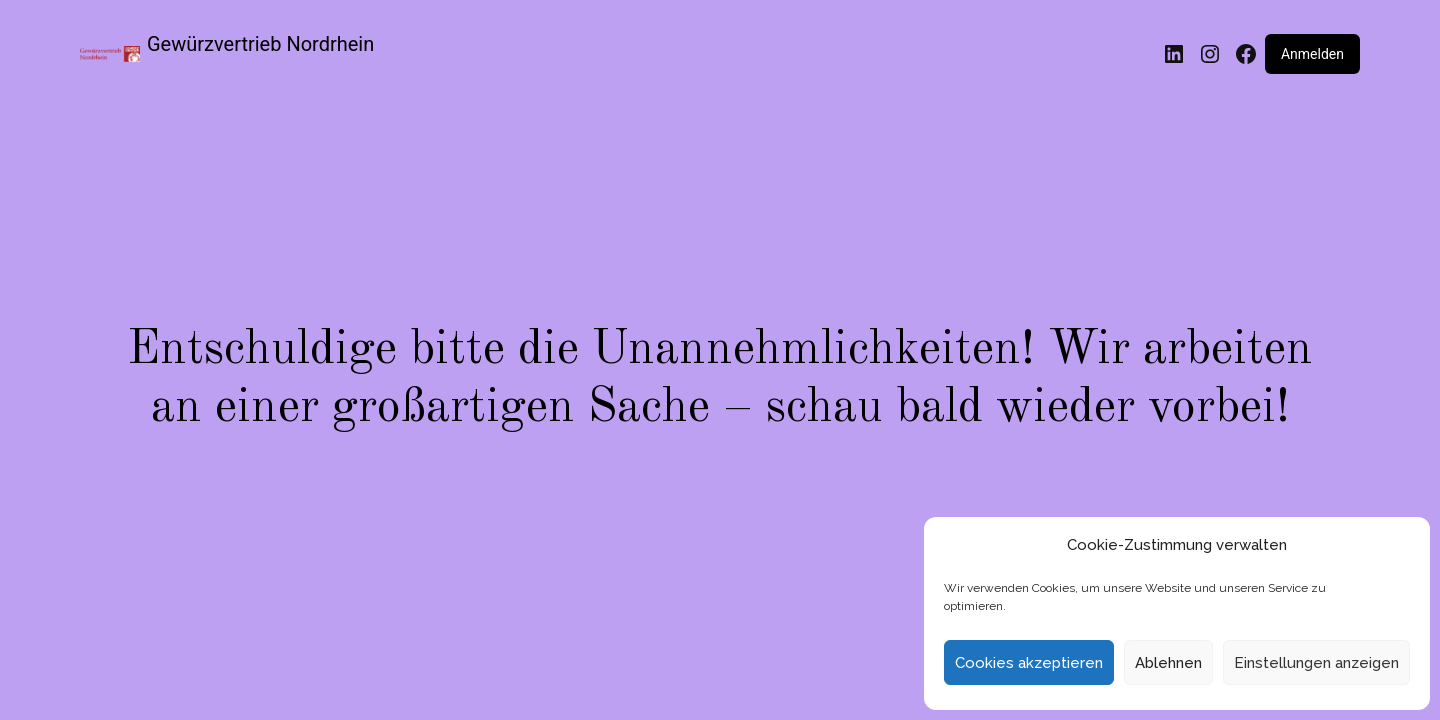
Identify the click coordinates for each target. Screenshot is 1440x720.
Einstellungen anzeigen (1316, 663)
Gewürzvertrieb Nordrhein (260, 44)
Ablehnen (1168, 663)
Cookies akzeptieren (1029, 663)
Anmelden (1312, 54)
